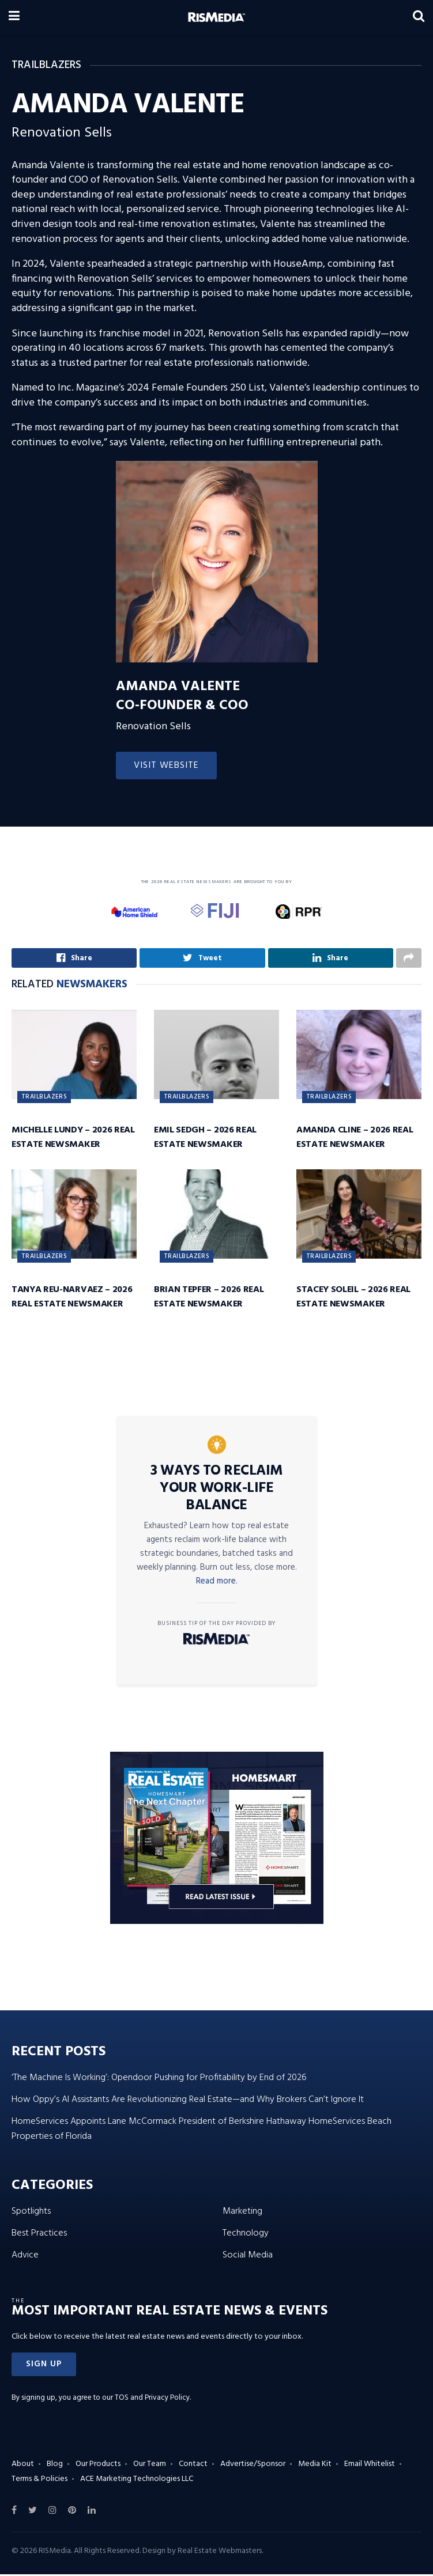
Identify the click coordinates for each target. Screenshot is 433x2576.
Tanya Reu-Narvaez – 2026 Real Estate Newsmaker (72, 1299)
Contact (193, 2466)
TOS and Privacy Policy (152, 2399)
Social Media (248, 2257)
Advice (25, 2257)
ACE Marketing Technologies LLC (136, 2480)
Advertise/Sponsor (252, 2466)
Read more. (217, 1583)
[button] (44, 2366)
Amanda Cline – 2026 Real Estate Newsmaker (354, 1139)
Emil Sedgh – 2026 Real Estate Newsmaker (205, 1139)
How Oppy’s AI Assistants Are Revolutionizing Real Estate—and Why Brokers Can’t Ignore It (188, 2101)
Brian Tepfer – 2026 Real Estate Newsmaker (208, 1299)
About (23, 2466)
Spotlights (31, 2213)
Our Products (98, 2466)
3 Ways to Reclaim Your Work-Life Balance (216, 1491)
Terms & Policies (39, 2480)
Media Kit (315, 2466)
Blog (55, 2466)
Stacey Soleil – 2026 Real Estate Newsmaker (353, 1299)
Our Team (149, 2466)
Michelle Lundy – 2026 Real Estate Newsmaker (73, 1139)
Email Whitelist (369, 2466)
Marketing (242, 2213)
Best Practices (39, 2235)
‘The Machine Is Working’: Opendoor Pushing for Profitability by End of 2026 (159, 2080)
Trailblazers (44, 1099)
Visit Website (166, 765)
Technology (246, 2235)
